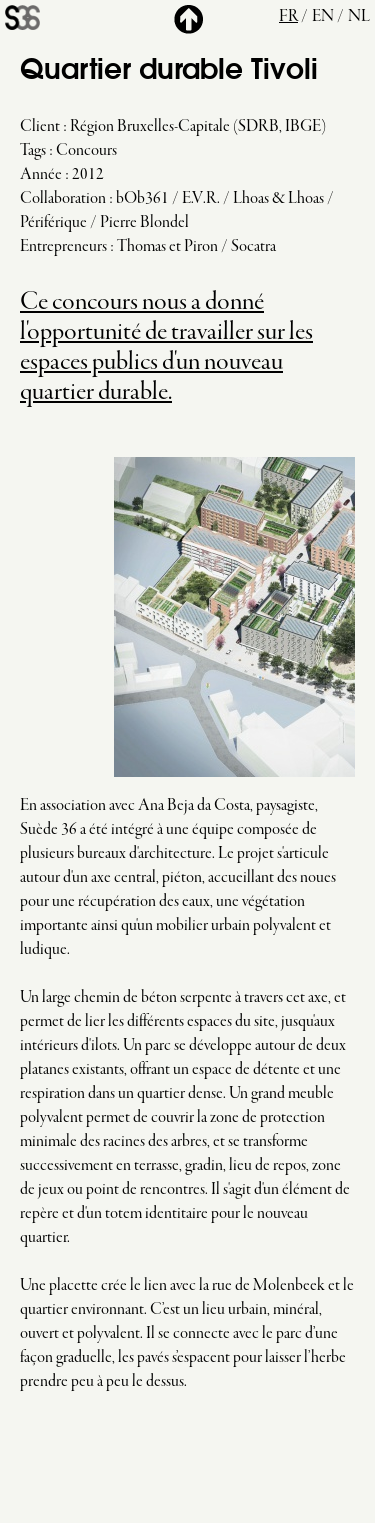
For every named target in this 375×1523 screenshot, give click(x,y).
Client (40, 127)
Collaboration (63, 199)
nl (359, 17)
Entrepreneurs (63, 247)
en (323, 17)
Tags (33, 151)
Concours (86, 151)
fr (288, 17)
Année (41, 175)
